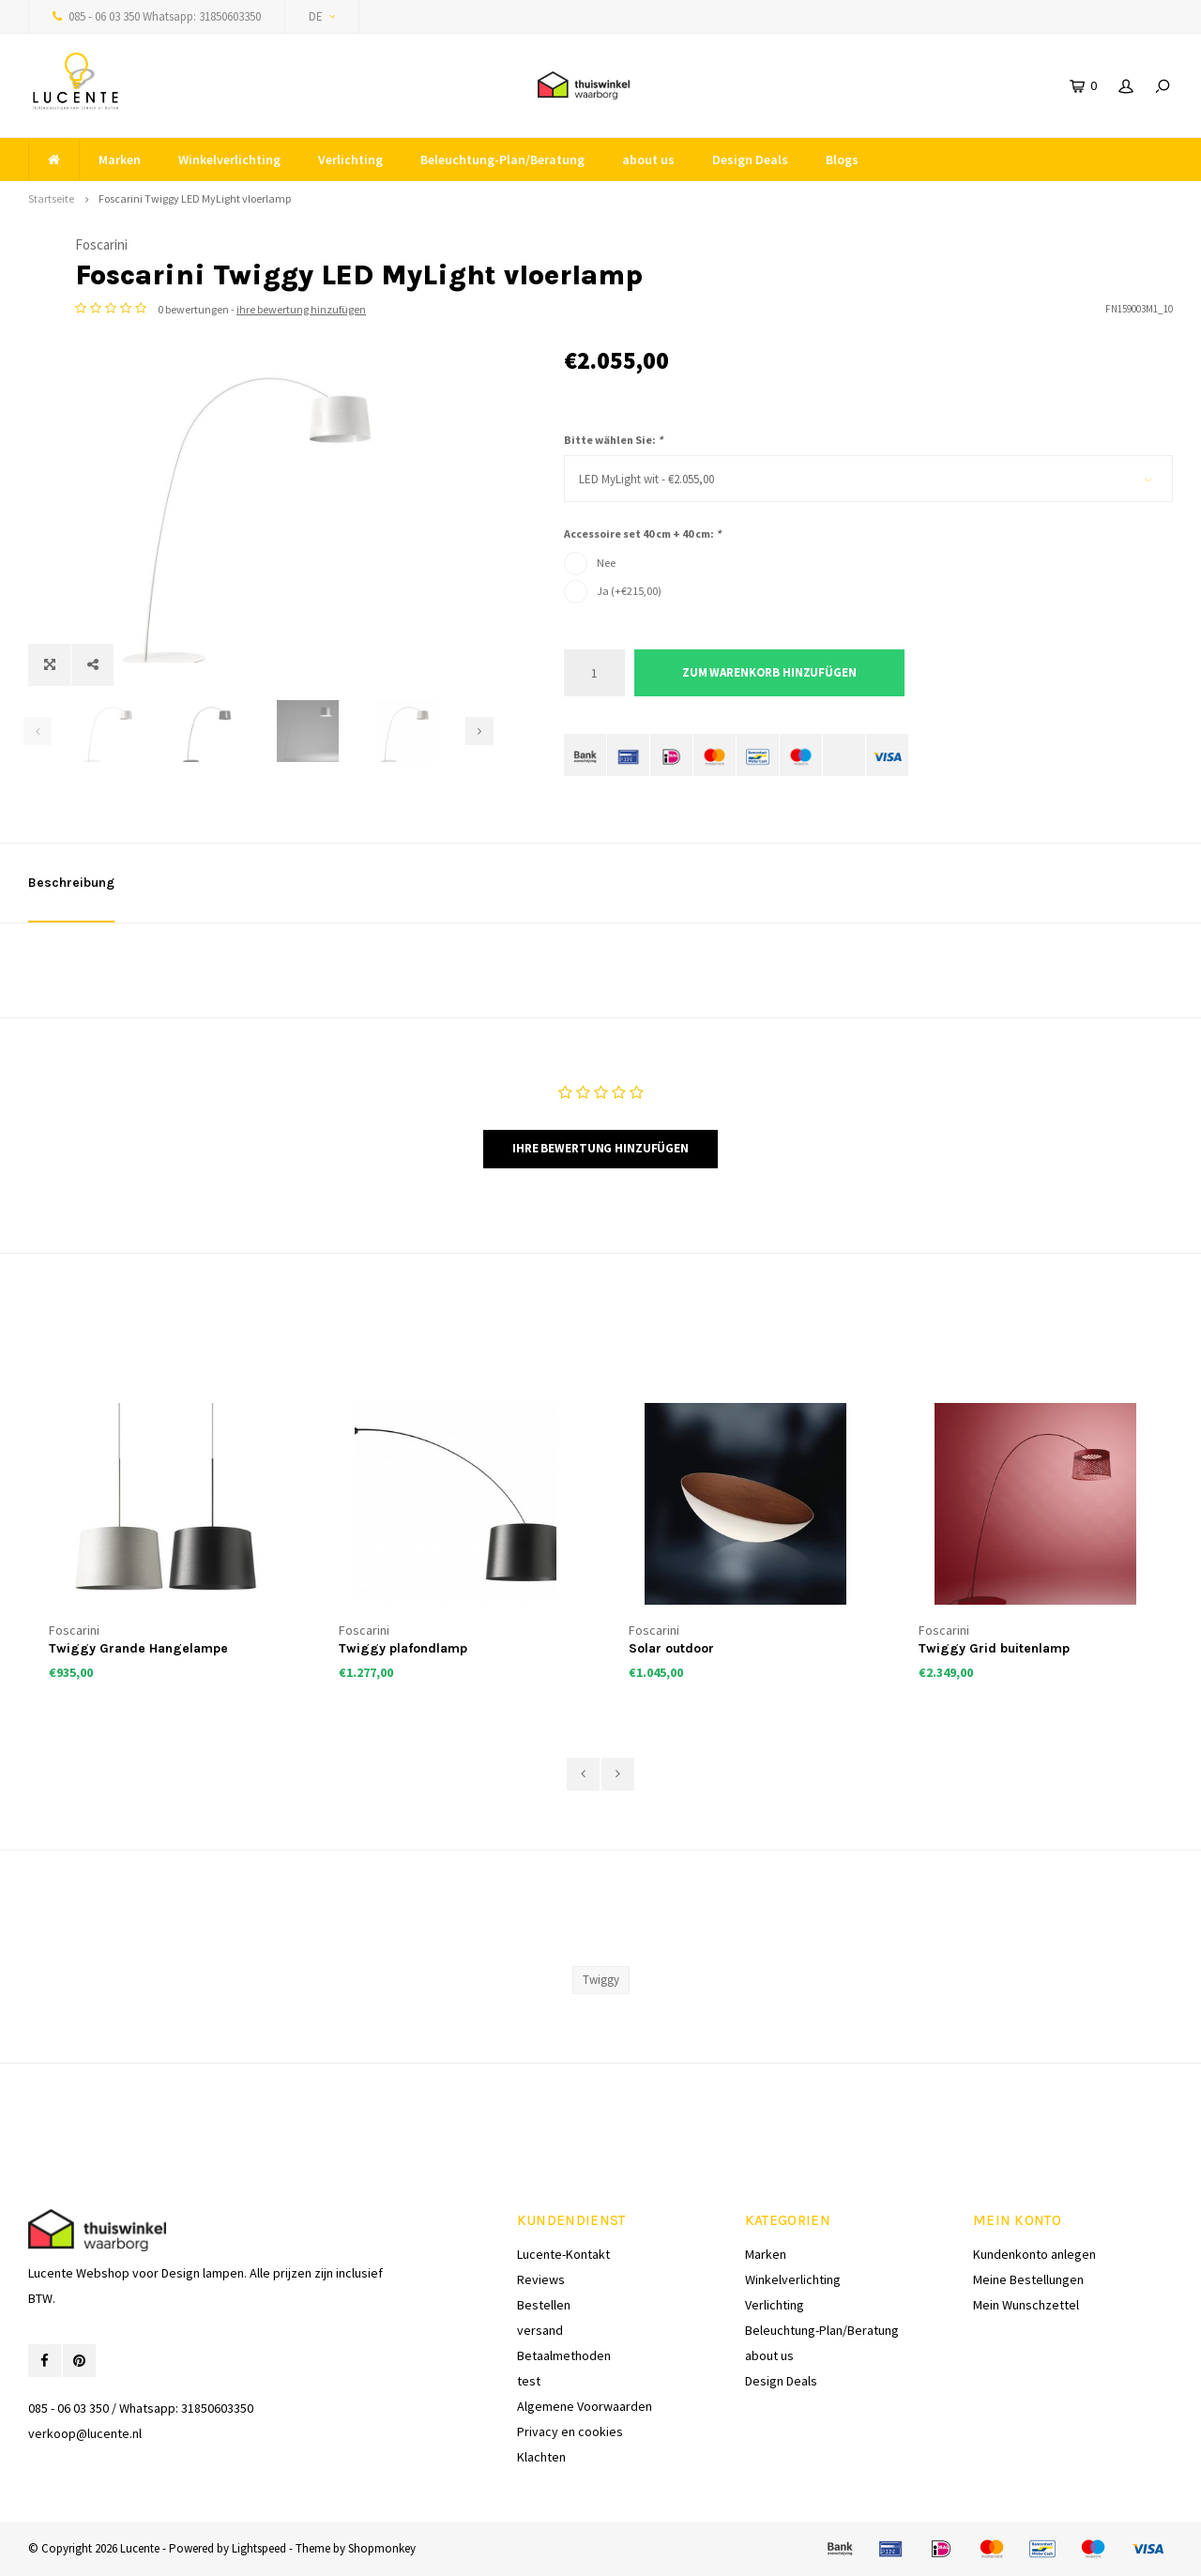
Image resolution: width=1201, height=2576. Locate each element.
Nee (606, 563)
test (528, 2380)
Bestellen (543, 2304)
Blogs (842, 159)
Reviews (541, 2279)
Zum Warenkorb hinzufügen (769, 672)
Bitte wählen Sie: (613, 440)
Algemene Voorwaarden (584, 2406)
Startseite (51, 198)
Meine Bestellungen (1028, 2279)
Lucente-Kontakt (563, 2254)
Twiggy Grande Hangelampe (138, 1648)
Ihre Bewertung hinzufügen (600, 1148)
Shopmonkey (382, 2548)
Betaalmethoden (564, 2355)
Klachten (541, 2456)
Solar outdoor (671, 1648)
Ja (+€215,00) (629, 591)
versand (540, 2330)
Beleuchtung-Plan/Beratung (502, 159)
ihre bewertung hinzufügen (790, 309)
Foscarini (590, 244)
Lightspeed (259, 2548)
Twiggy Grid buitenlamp (994, 1648)
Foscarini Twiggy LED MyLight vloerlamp (195, 198)
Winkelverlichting (229, 159)
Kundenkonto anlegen (1034, 2254)
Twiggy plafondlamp (403, 1648)
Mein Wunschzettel (1026, 2304)
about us (648, 159)
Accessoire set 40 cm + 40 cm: (642, 533)
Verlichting (350, 159)
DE (322, 16)
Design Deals (750, 159)
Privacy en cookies (570, 2431)
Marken (120, 159)
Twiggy (601, 1980)
